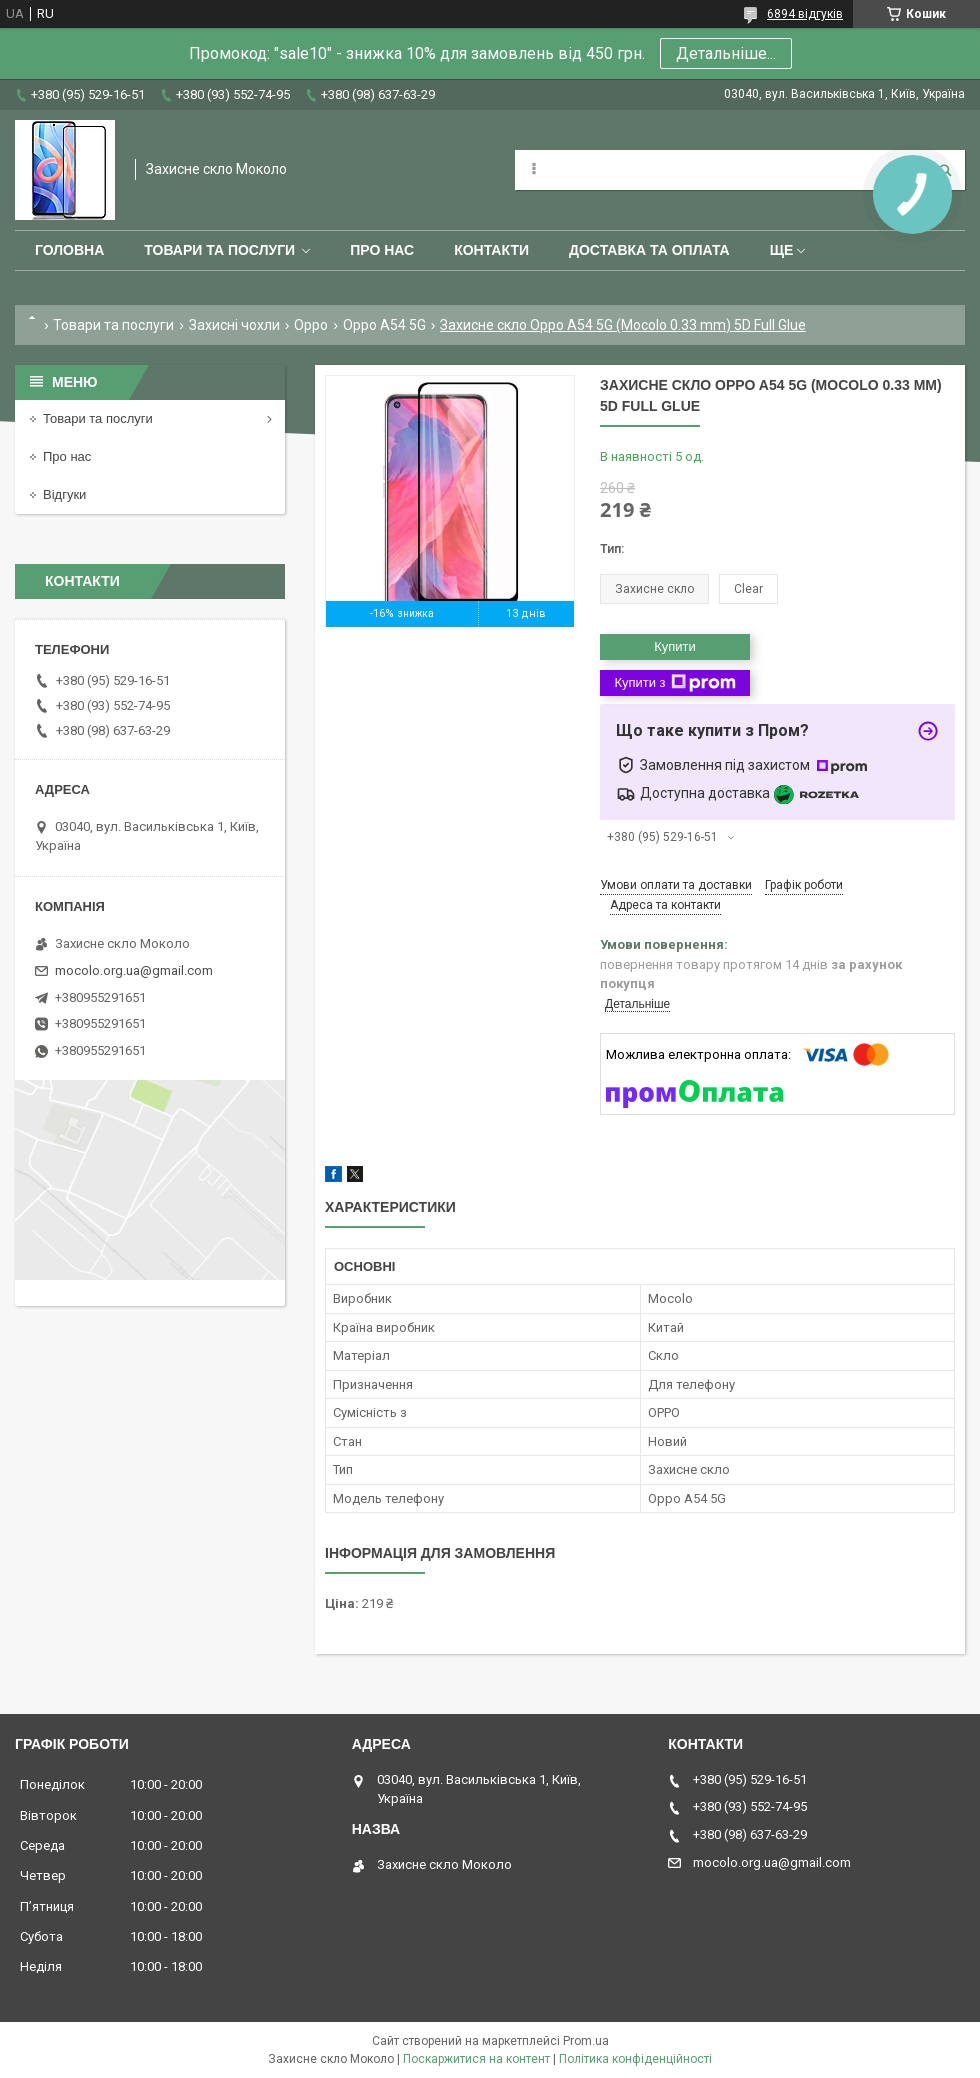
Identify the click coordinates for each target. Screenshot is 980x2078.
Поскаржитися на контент (476, 2059)
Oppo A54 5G (384, 325)
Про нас (382, 250)
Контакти (491, 250)
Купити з (674, 683)
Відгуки (64, 494)
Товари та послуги (219, 250)
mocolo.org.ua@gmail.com (134, 970)
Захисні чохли (234, 325)
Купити (675, 646)
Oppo (311, 325)
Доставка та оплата (649, 250)
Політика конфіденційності (635, 2059)
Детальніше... (726, 53)
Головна (69, 250)
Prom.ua (586, 2041)
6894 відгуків (805, 14)
